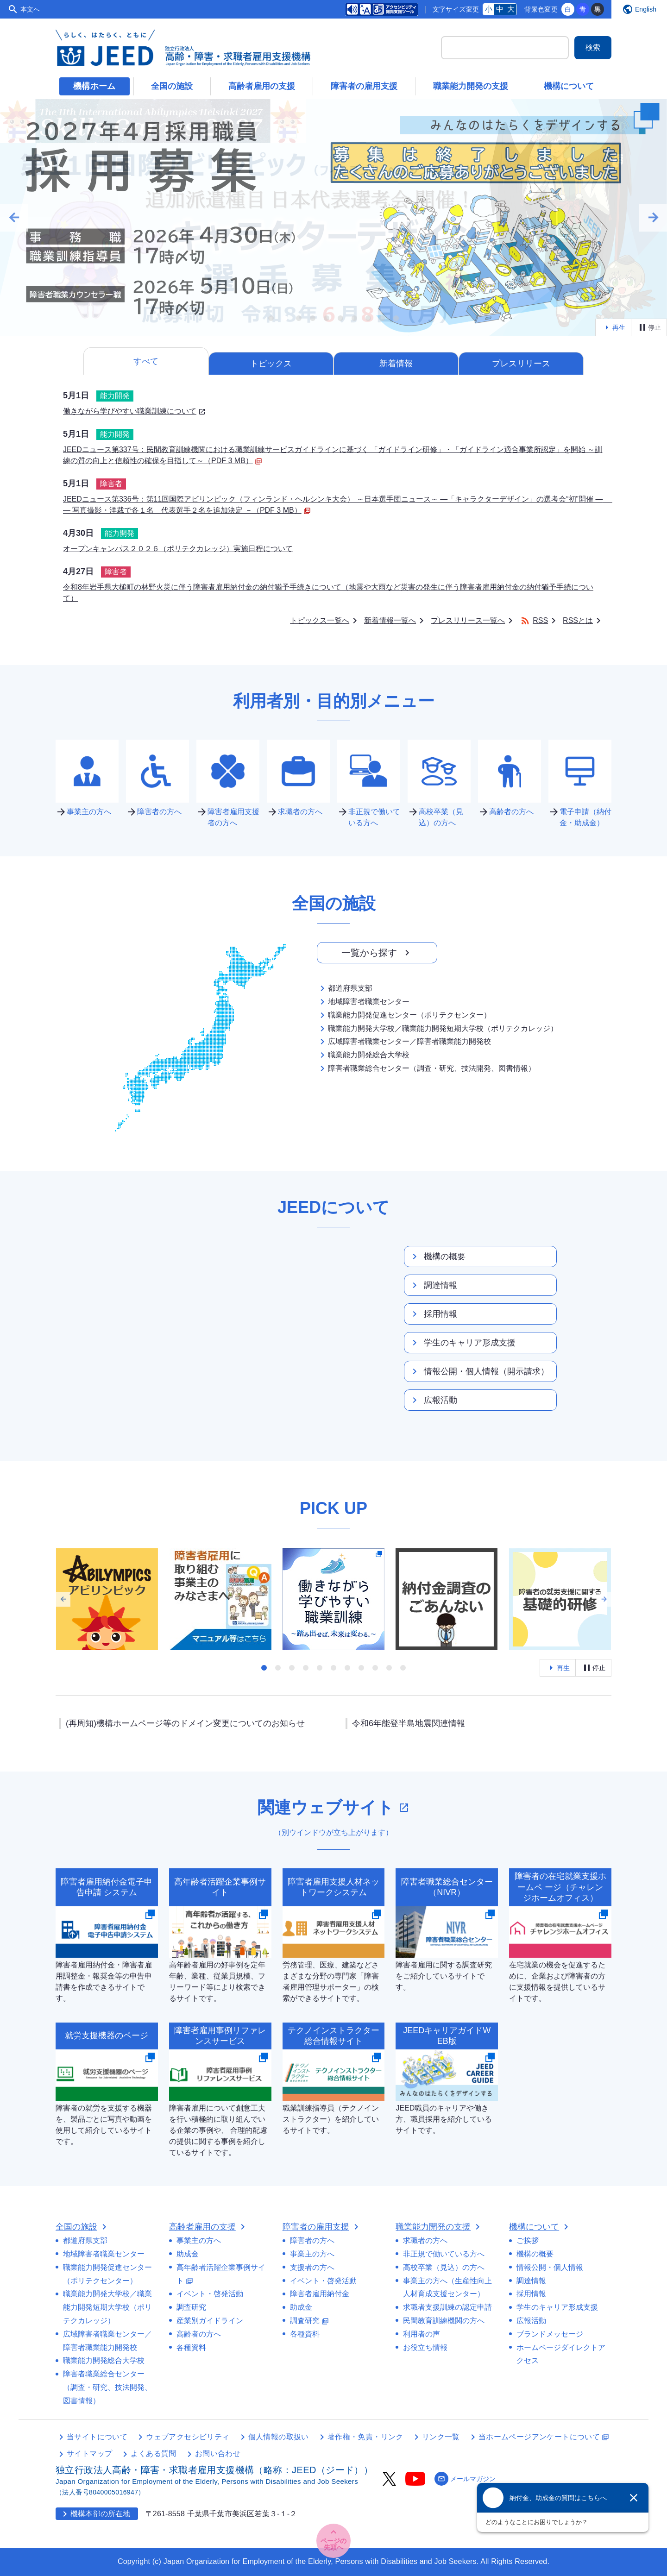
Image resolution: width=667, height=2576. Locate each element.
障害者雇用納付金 (319, 2294)
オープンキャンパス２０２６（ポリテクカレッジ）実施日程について (178, 549)
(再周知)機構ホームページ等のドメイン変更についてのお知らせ (185, 1723)
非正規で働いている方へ (444, 2254)
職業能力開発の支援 (470, 86)
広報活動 (433, 1400)
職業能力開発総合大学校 (363, 1055)
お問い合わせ (217, 2453)
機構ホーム (94, 86)
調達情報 (433, 1285)
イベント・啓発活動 (209, 2294)
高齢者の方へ (198, 2334)
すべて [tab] (145, 361)
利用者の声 (421, 2334)
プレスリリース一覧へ (468, 620)
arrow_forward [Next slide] (653, 218)
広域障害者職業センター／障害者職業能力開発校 (404, 1041)
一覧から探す (377, 952)
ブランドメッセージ (549, 2334)
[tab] (271, 318)
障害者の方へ (312, 2240)
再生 (613, 327)
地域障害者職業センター (363, 1001)
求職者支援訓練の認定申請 (447, 2307)
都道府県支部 (344, 988)
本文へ (30, 9)
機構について (569, 86)
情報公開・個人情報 (549, 2267)
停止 (649, 327)
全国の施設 (172, 86)
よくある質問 (153, 2453)
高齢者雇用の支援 (261, 86)
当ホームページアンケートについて (543, 2437)
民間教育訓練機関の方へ (444, 2321)
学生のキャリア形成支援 (462, 1342)
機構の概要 (437, 1256)
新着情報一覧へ (390, 620)
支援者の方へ (312, 2267)
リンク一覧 (441, 2437)
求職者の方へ (425, 2240)
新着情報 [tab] (396, 363)
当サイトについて (97, 2437)
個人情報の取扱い (278, 2437)
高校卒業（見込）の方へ (444, 2267)
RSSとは (578, 620)
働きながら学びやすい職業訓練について (134, 411)
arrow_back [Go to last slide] (14, 218)
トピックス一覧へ (319, 620)
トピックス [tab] (271, 363)
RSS (534, 620)
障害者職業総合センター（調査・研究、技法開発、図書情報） (426, 1068)
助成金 (187, 2254)
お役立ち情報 (425, 2347)
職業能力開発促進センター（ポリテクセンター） (404, 1015)
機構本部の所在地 (95, 2513)
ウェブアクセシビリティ (187, 2437)
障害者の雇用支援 (364, 86)
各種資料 (191, 2347)
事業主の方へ (198, 2240)
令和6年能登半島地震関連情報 (408, 1723)
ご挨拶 (527, 2240)
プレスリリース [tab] (521, 363)
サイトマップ (89, 2453)
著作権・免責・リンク (365, 2437)
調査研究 (191, 2307)
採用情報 (433, 1313)
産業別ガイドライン (209, 2321)
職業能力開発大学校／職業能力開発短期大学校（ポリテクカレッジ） (437, 1028)
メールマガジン (465, 2479)
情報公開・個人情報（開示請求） (479, 1371)
